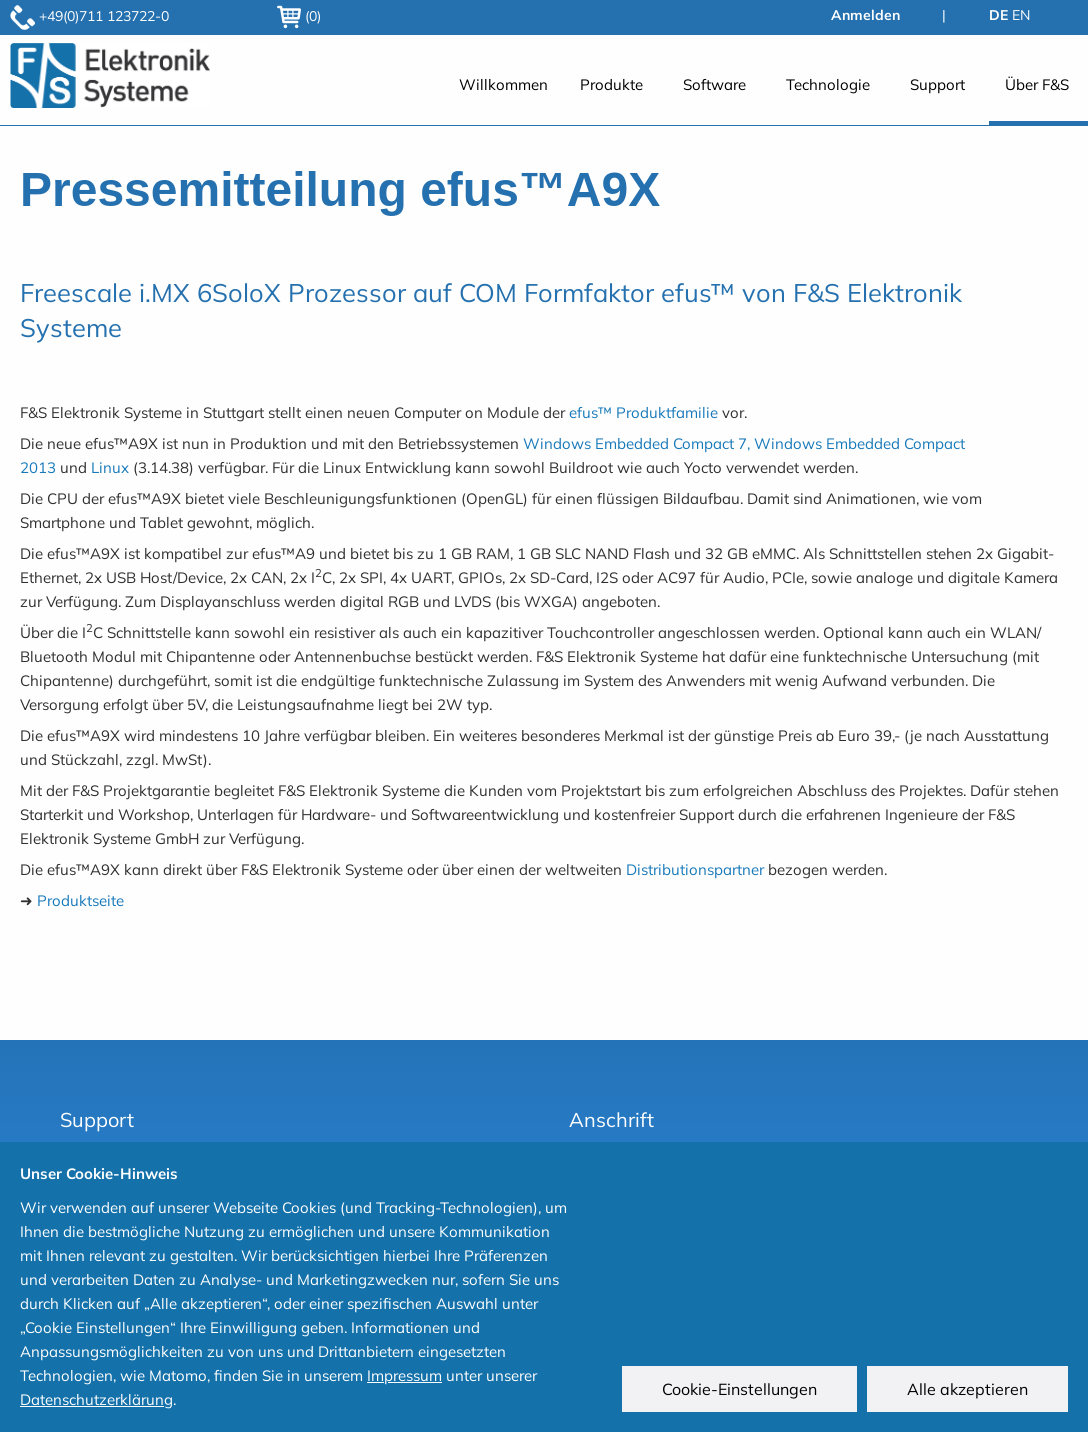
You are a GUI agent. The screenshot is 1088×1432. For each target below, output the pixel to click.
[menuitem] (503, 95)
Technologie (828, 84)
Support (937, 84)
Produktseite (80, 900)
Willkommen (503, 84)
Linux (110, 467)
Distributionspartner (695, 869)
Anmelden (865, 15)
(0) (299, 16)
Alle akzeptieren (967, 1389)
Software (714, 84)
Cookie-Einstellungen (739, 1389)
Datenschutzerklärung (96, 1399)
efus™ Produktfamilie (643, 412)
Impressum (404, 1375)
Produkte (611, 84)
